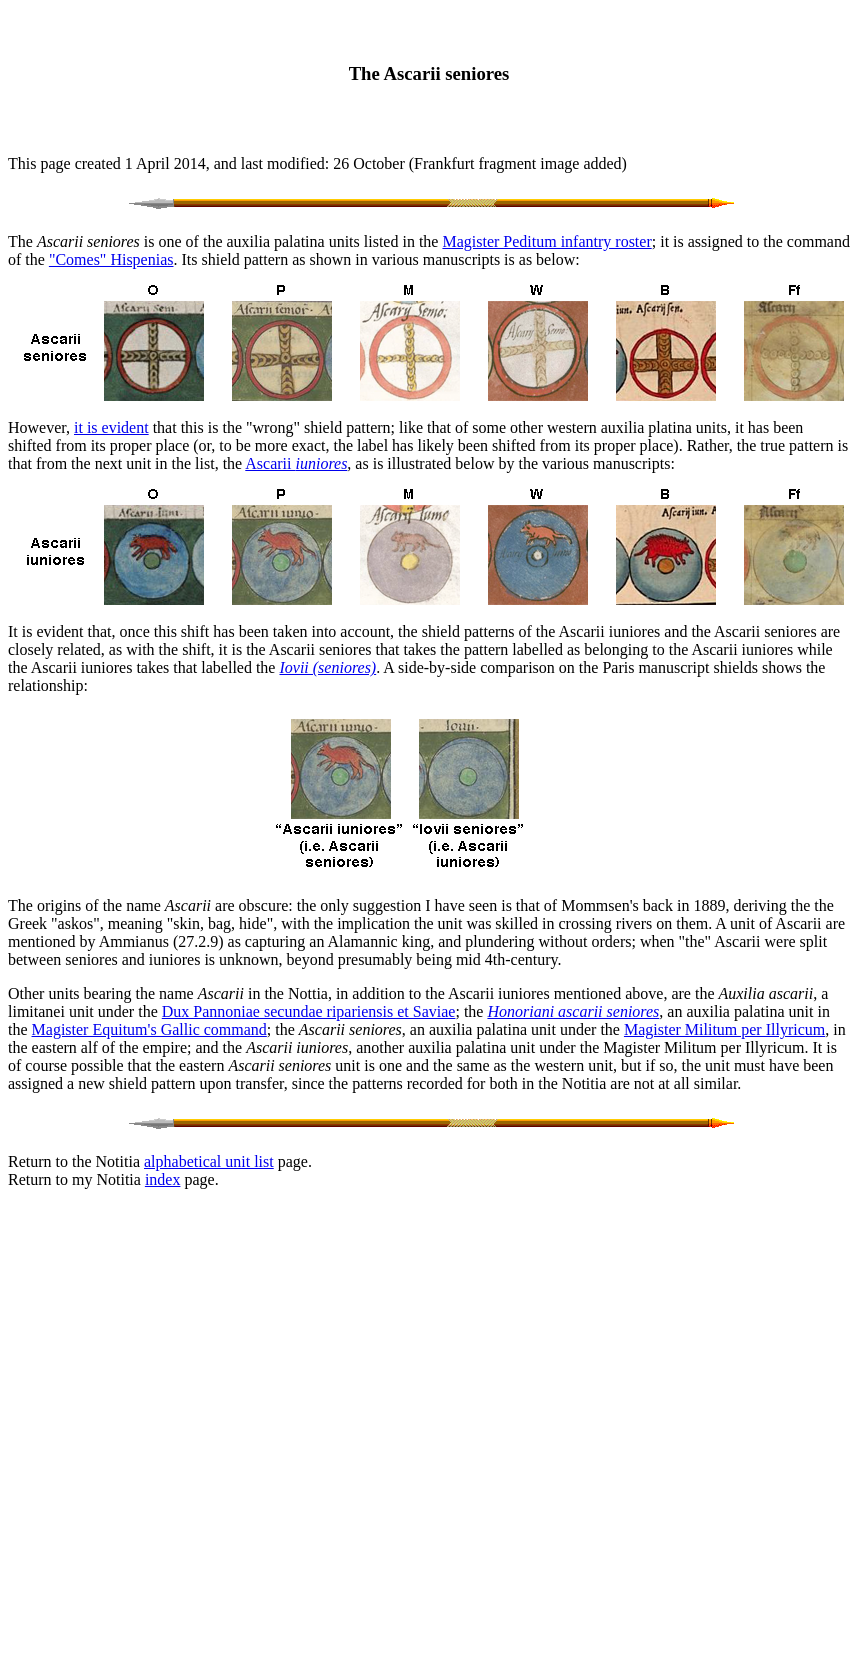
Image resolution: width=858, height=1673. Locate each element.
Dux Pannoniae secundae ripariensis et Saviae (309, 1011)
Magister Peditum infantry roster (546, 241)
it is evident (111, 427)
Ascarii (296, 463)
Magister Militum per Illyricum (724, 1029)
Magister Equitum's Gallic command (149, 1029)
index (163, 1179)
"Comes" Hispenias (111, 259)
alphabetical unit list (209, 1161)
